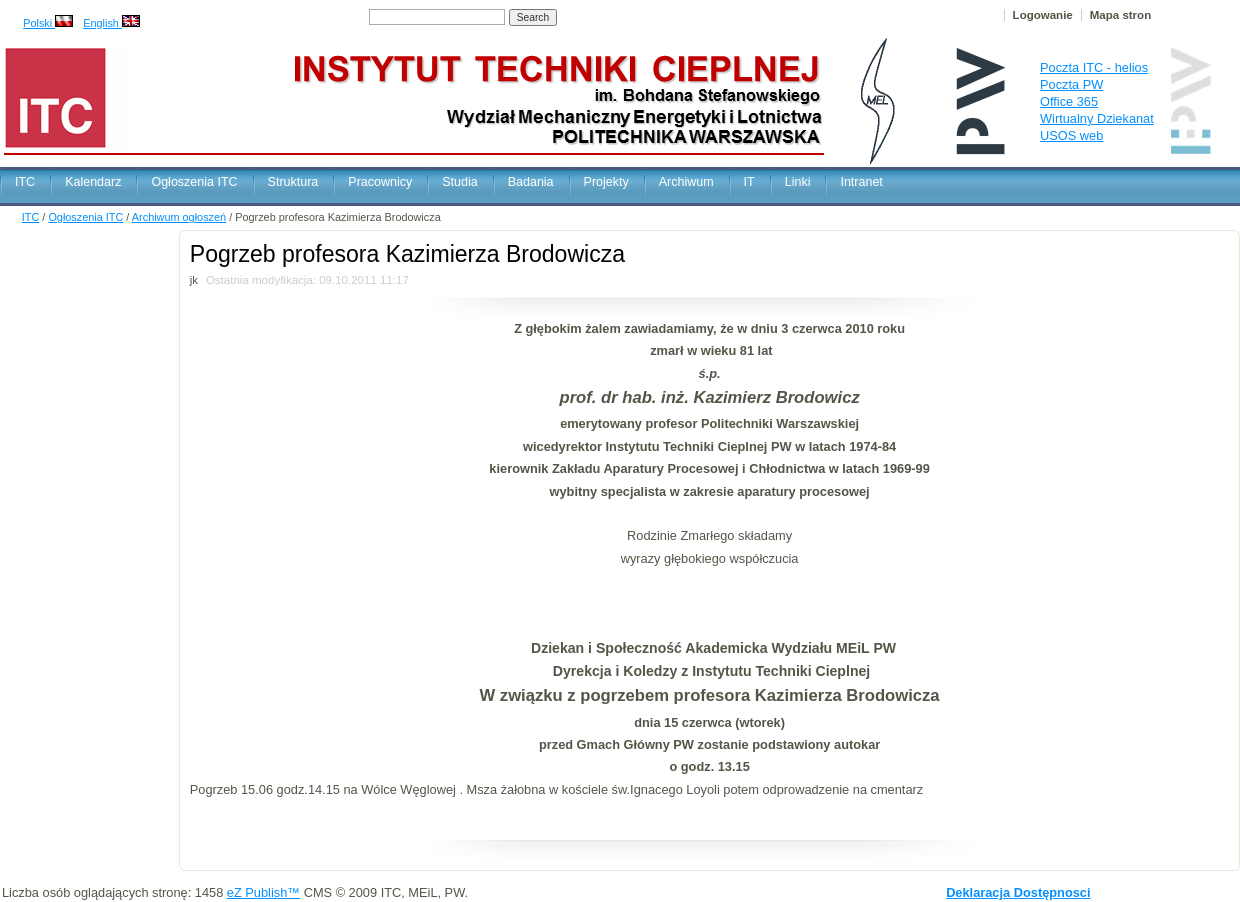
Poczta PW (1071, 84)
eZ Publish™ (263, 892)
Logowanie (1043, 15)
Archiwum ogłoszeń (179, 217)
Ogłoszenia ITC (194, 182)
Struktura (293, 182)
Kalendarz (93, 182)
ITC (25, 182)
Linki (798, 182)
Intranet (861, 182)
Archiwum (686, 182)
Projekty (606, 182)
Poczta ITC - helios (1094, 67)
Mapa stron (1120, 15)
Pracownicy (380, 182)
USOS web (1071, 135)
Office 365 (1069, 101)
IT (749, 182)
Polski (48, 23)
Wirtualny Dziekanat (1097, 118)
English (111, 23)
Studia (459, 182)
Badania (531, 182)
